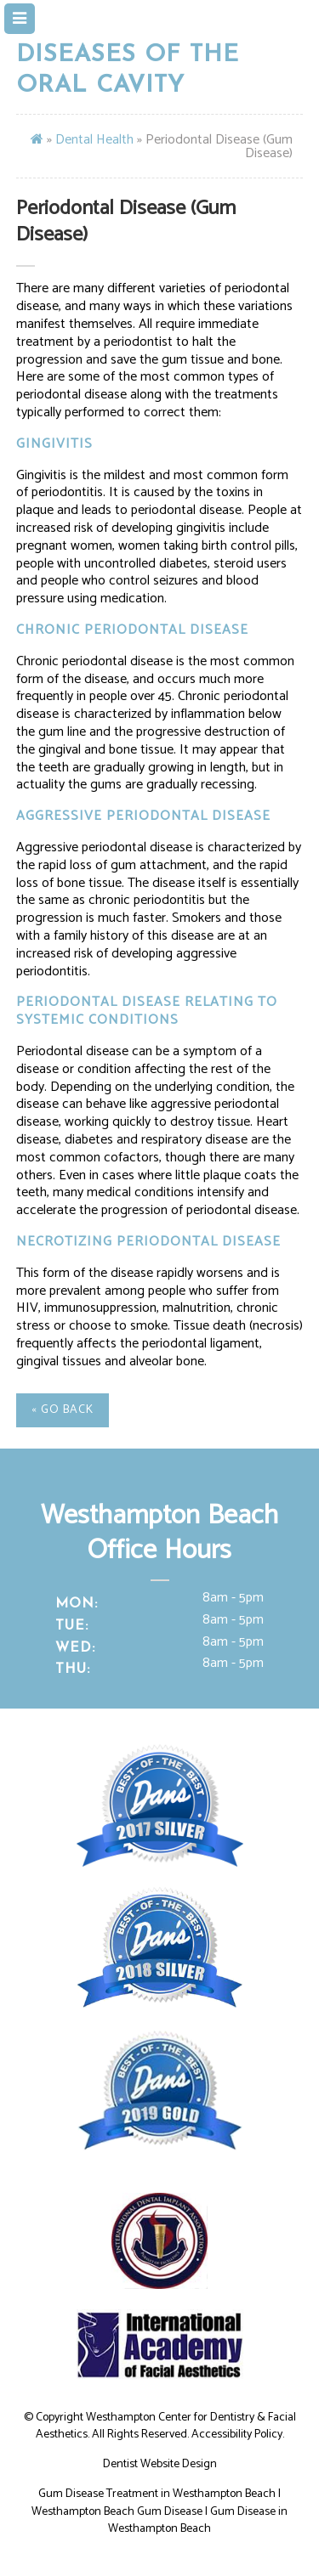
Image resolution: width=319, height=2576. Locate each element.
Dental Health (94, 139)
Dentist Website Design (160, 2464)
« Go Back (62, 1410)
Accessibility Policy (236, 2434)
